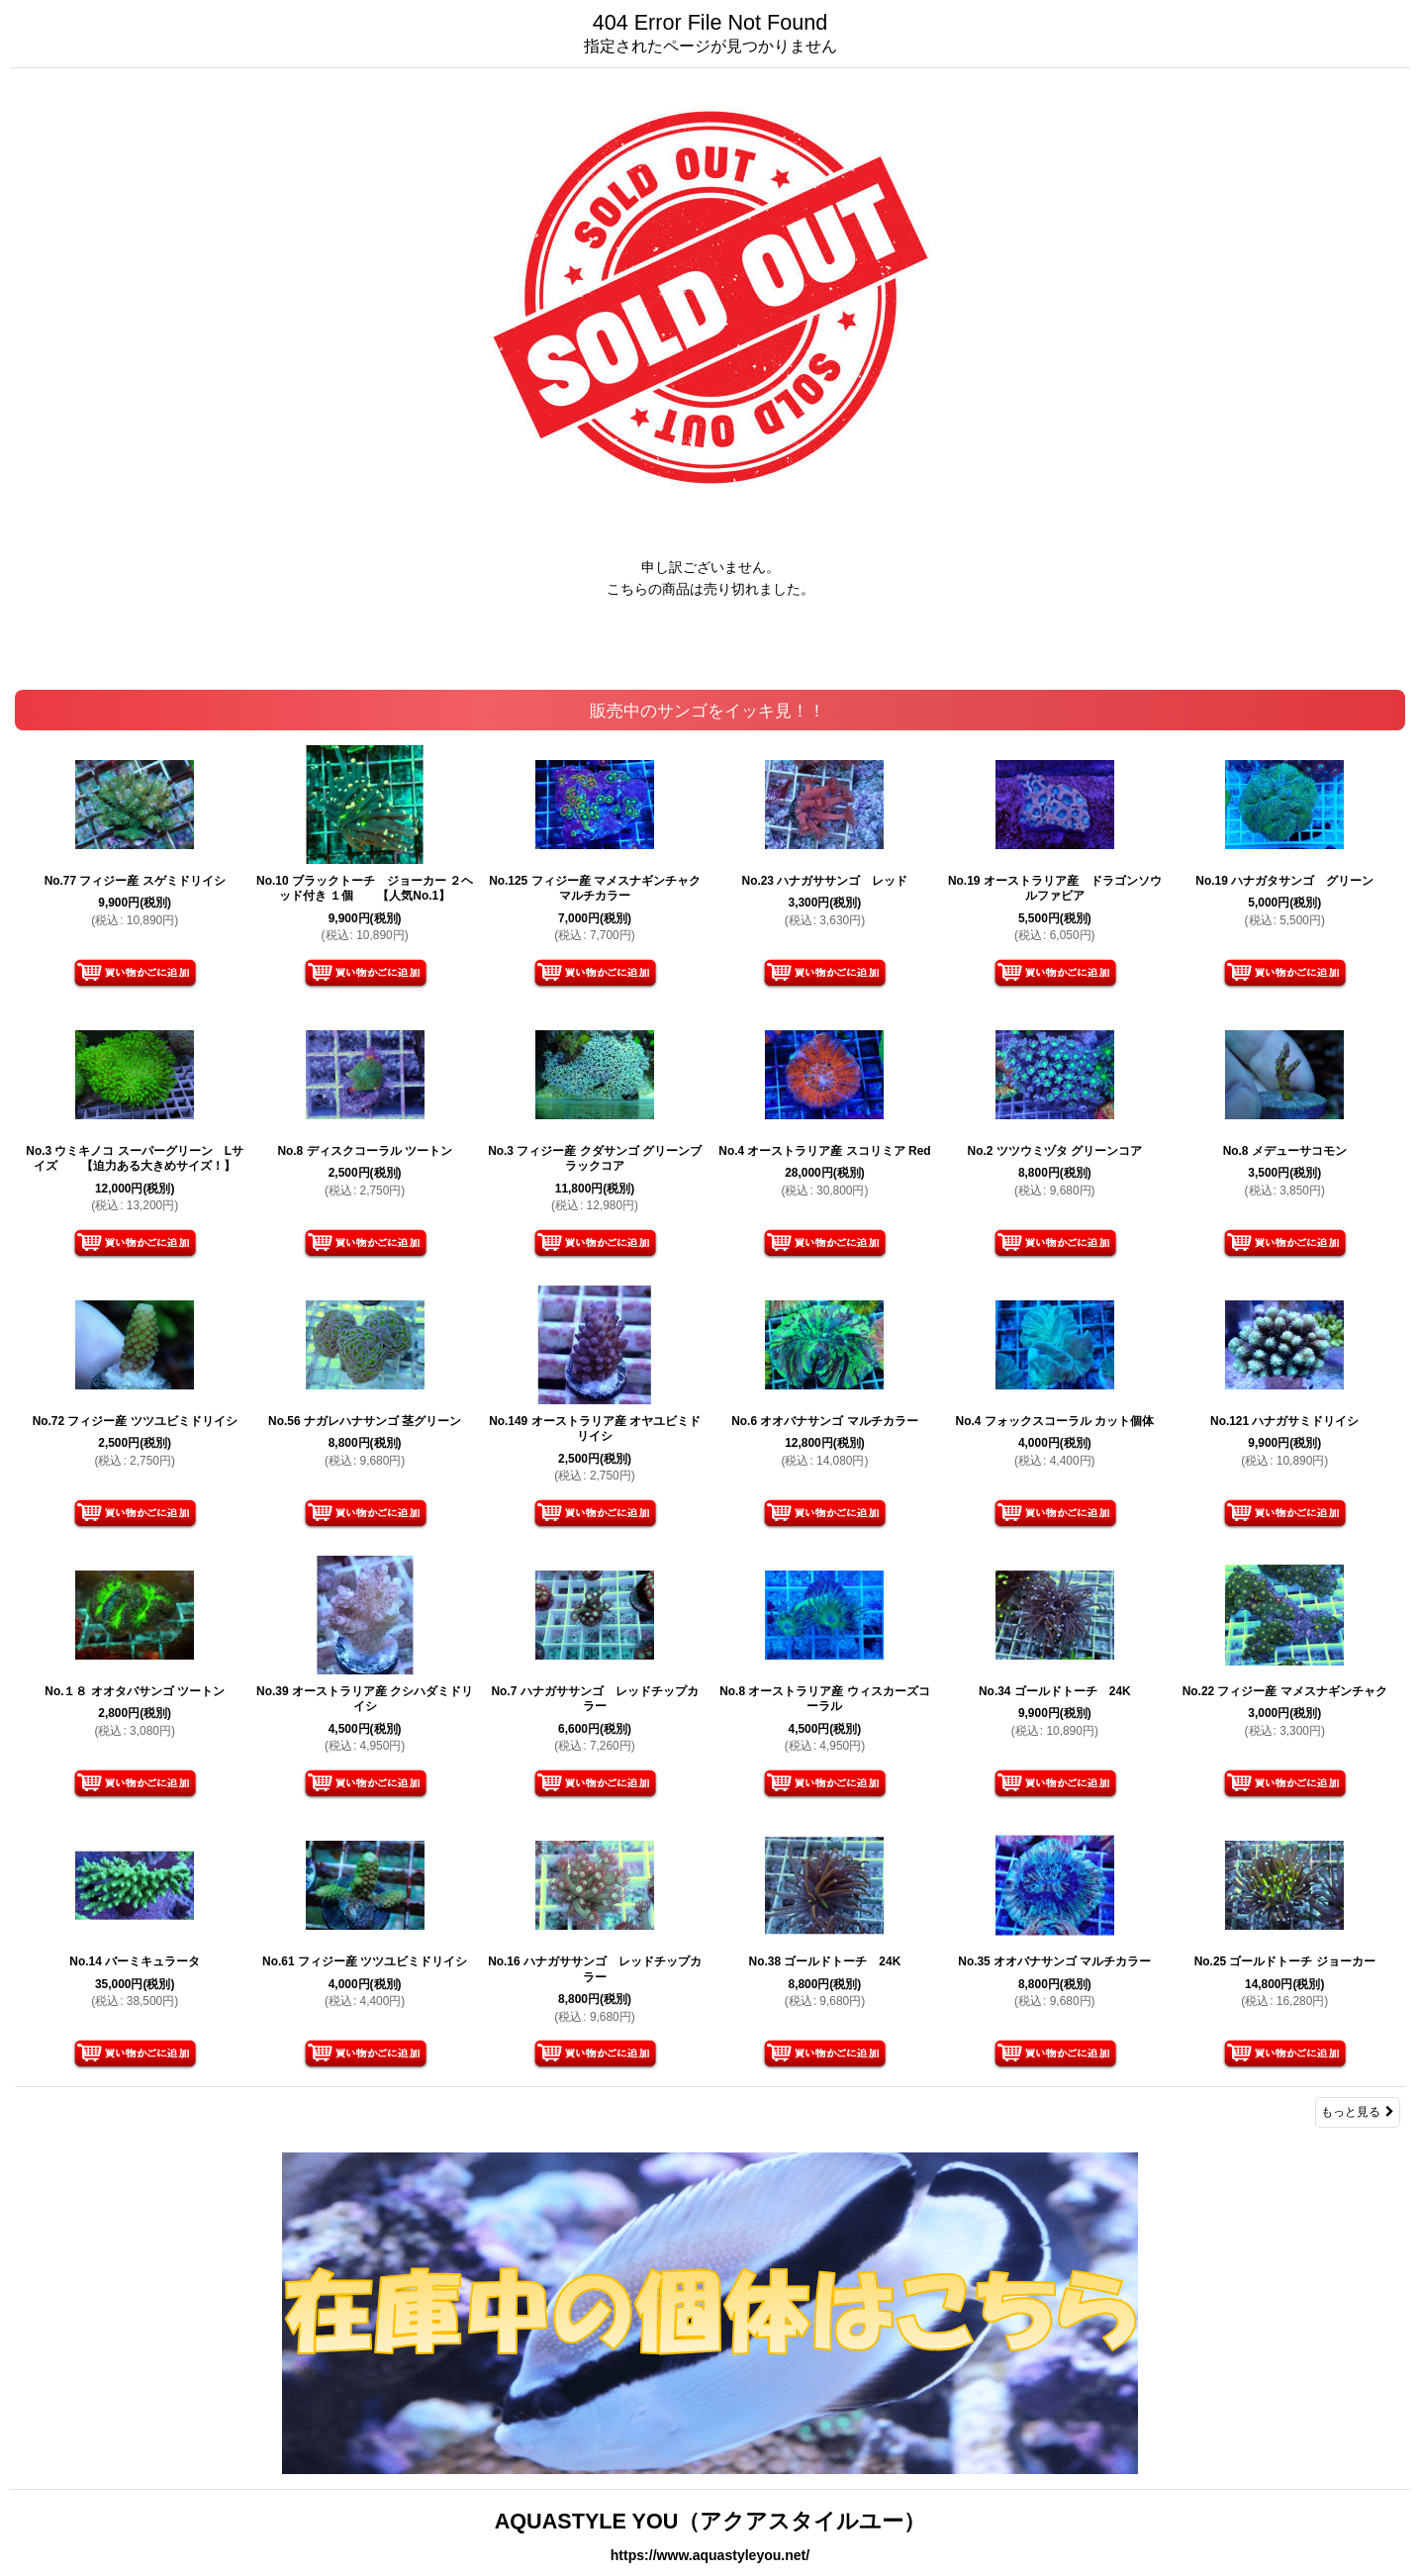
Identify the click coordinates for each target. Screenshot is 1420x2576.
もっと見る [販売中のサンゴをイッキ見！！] (1357, 2112)
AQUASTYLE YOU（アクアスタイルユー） (710, 2521)
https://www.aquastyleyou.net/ (710, 2555)
